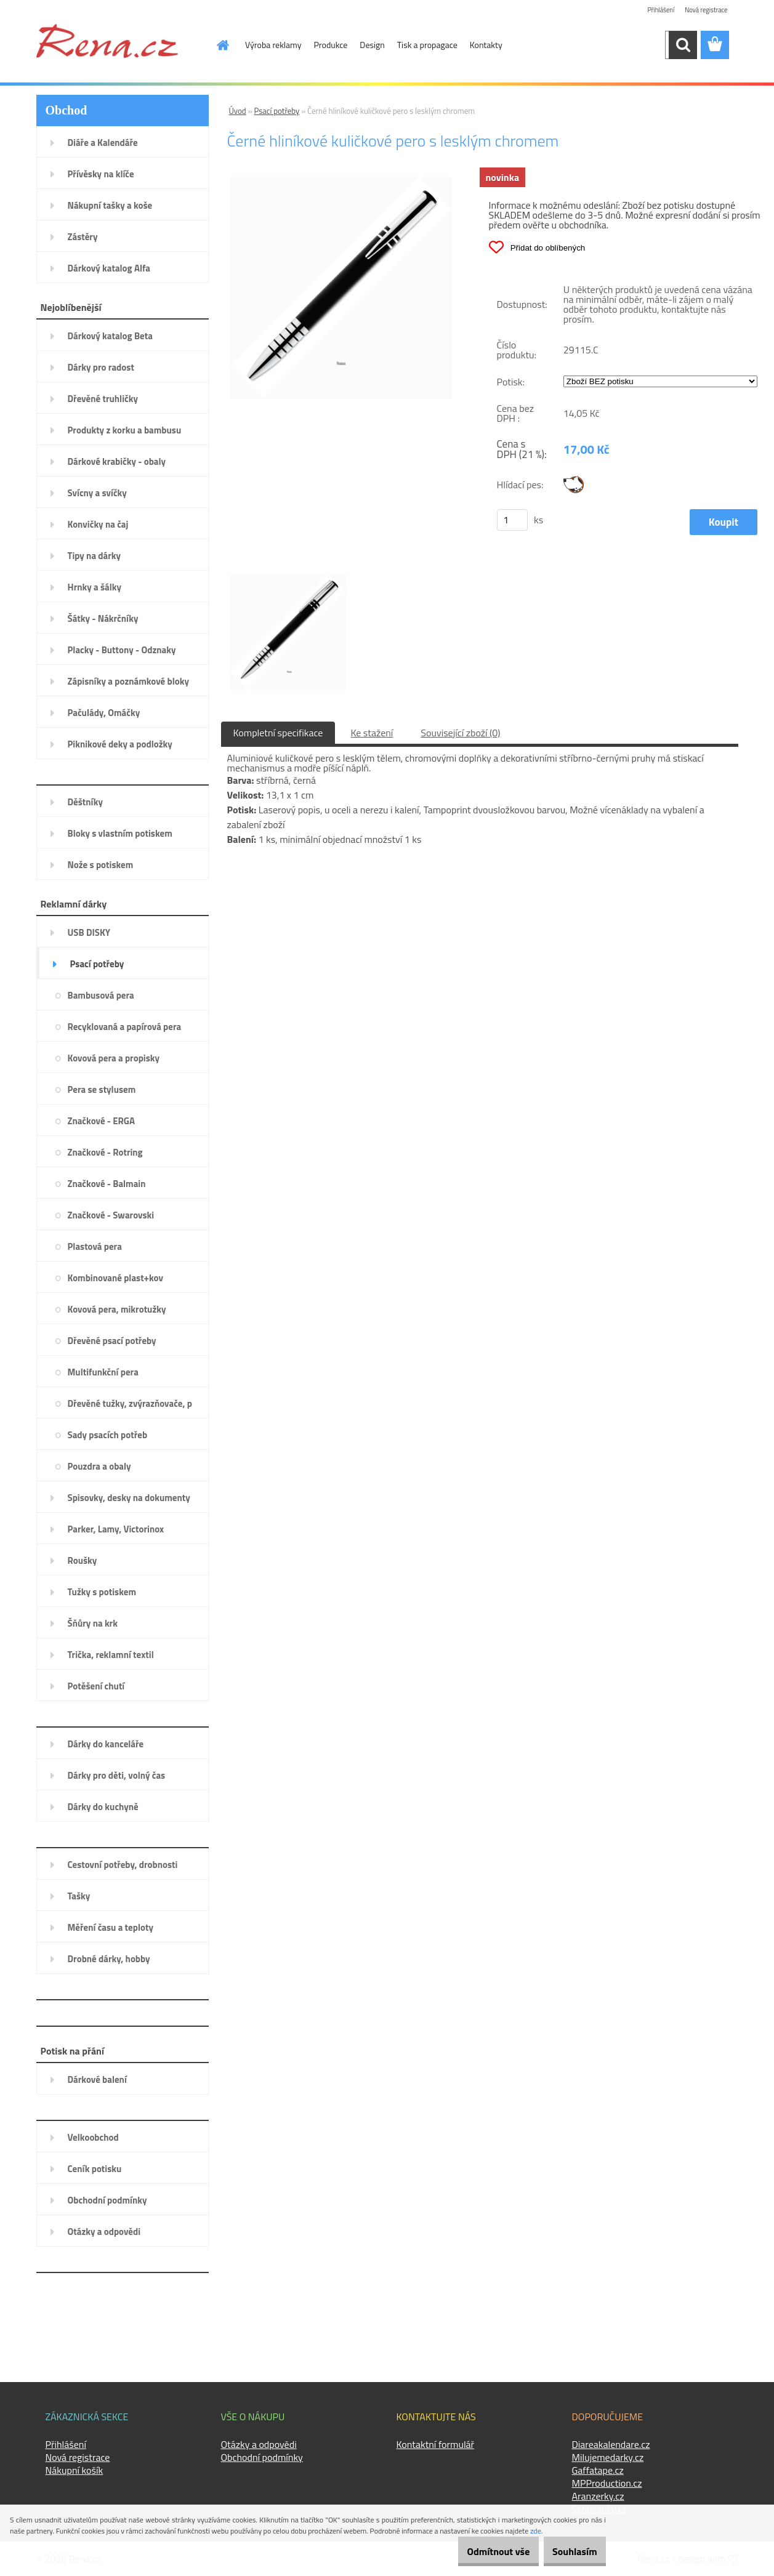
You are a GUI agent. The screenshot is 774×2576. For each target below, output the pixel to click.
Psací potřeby (277, 111)
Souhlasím (568, 2551)
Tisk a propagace (427, 44)
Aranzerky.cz (598, 2496)
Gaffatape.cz (598, 2470)
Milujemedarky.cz (608, 2457)
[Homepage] (216, 45)
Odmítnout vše (479, 2551)
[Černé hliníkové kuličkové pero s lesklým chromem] (341, 181)
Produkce (331, 44)
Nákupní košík (74, 2470)
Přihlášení (654, 11)
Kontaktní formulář (436, 2444)
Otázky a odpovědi (259, 2444)
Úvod (237, 111)
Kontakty (486, 44)
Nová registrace (703, 11)
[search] (683, 45)
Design (372, 44)
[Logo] (107, 40)
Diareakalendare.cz (611, 2444)
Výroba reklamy (273, 44)
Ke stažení (371, 732)
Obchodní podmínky (262, 2457)
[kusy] (512, 520)
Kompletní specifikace (278, 732)
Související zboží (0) (460, 732)
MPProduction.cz (607, 2483)
